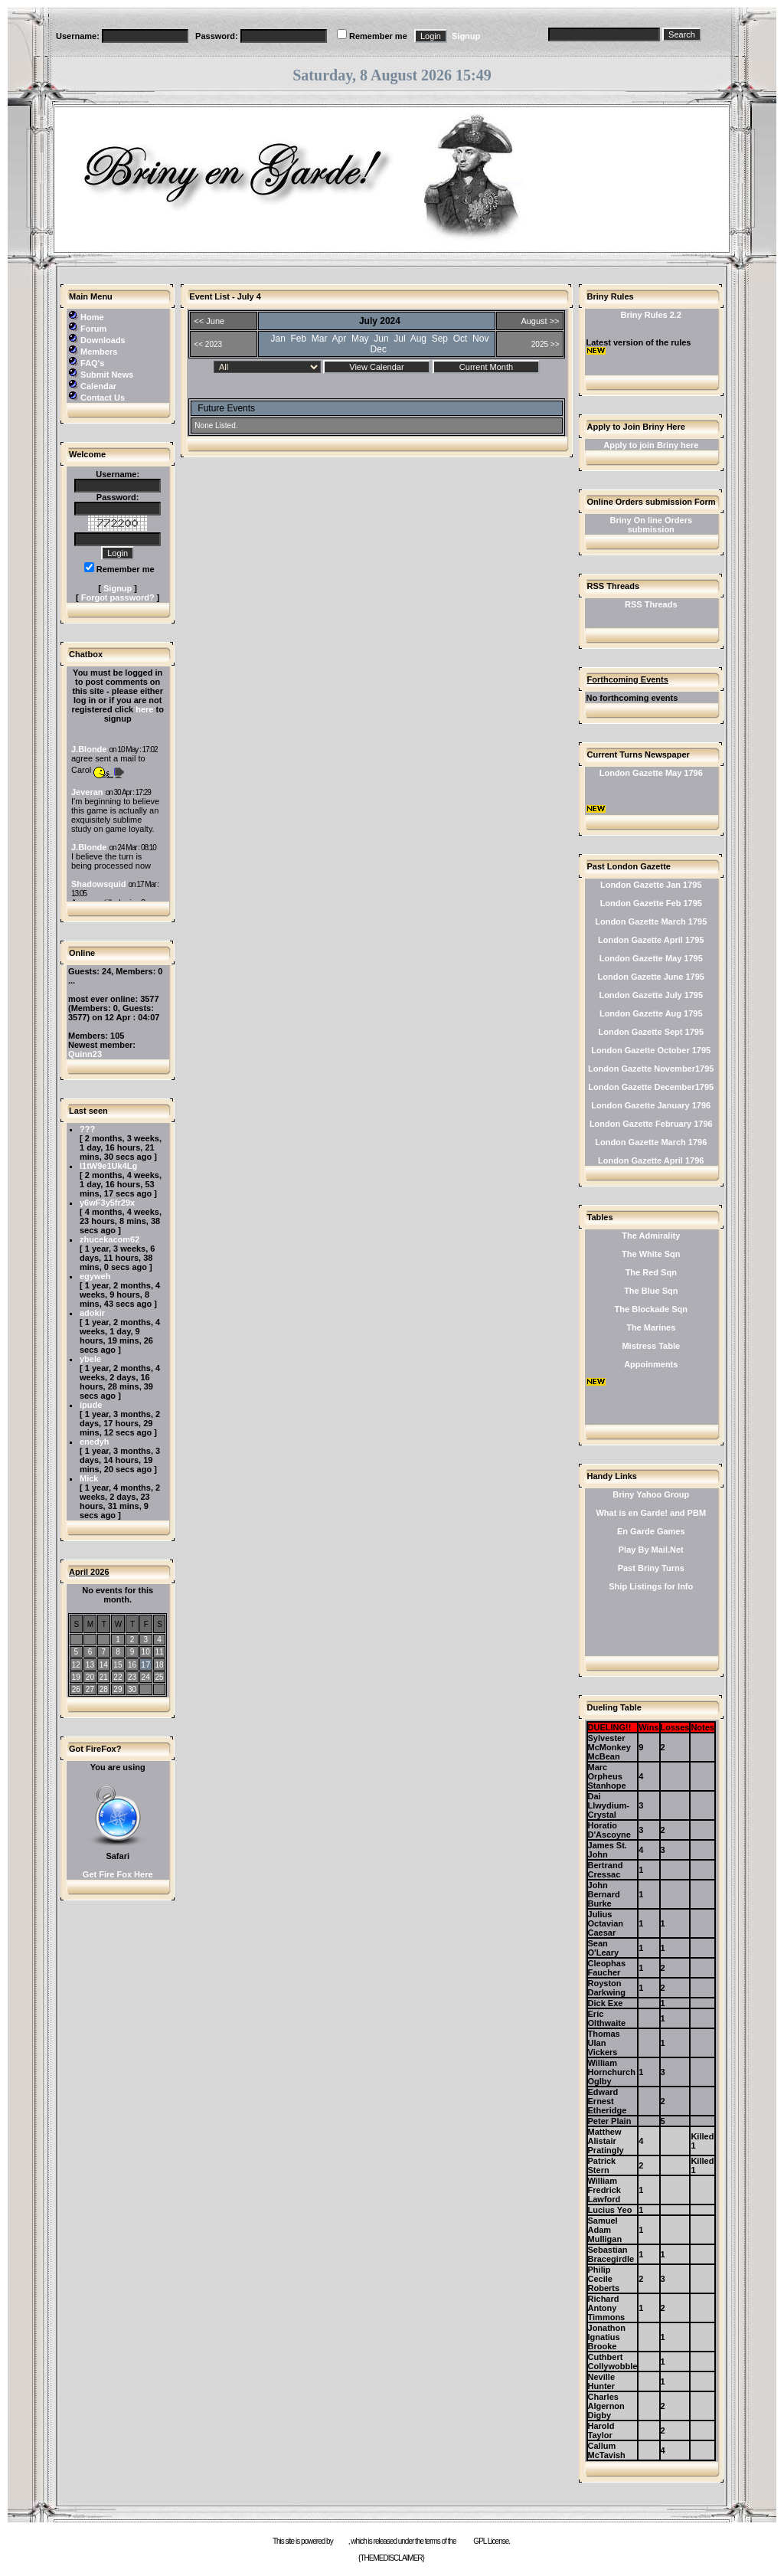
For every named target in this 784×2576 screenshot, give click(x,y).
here (144, 709)
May (360, 338)
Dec (379, 349)
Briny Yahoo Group (650, 1494)
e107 (341, 2541)
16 (132, 1665)
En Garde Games (651, 1531)
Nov (480, 338)
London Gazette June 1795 (651, 976)
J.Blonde (88, 749)
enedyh (94, 1441)
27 (90, 1689)
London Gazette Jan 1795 (651, 884)
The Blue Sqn (651, 1290)
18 (159, 1665)
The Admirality (651, 1235)
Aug (418, 338)
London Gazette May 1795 (651, 958)
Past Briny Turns (651, 1568)
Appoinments (651, 1364)
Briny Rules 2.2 (651, 314)
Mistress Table (651, 1345)
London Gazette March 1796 (651, 1142)
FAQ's (92, 363)
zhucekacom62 (109, 1239)
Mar (320, 338)
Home (92, 317)
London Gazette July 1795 (651, 995)
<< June (209, 321)
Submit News (106, 374)
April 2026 (89, 1571)
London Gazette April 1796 (651, 1160)
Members (98, 351)
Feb (299, 338)
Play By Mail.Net (651, 1549)
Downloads (103, 340)
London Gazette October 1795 (650, 1050)
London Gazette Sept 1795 (651, 1031)
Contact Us (102, 397)
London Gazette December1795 (651, 1087)
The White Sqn (651, 1254)
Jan (277, 338)
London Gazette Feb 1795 (651, 903)
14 (104, 1665)
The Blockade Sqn (651, 1309)
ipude (91, 1404)
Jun (381, 338)
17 (145, 1664)
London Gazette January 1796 (650, 1105)
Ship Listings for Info (651, 1586)
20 (90, 1677)
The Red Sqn (651, 1272)
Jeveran (87, 792)
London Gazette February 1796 (651, 1123)
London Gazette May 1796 (651, 772)
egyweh (95, 1276)
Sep (440, 338)
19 (76, 1677)
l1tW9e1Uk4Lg (108, 1165)
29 (117, 1689)
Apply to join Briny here (650, 445)
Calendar (98, 386)
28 (104, 1689)
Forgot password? (118, 597)
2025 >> (545, 344)
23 (132, 1677)
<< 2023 (208, 344)
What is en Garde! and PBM (651, 1512)
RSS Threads (651, 604)
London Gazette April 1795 (651, 939)
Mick (89, 1478)
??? (87, 1129)
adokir (92, 1312)
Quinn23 (85, 1054)
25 (159, 1677)
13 (90, 1665)
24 (146, 1677)
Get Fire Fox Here (118, 1874)
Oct (460, 338)
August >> (540, 321)
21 (104, 1677)
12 (76, 1665)
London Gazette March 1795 (651, 921)
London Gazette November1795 (651, 1068)
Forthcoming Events (627, 679)
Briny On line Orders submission (650, 525)
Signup (466, 36)
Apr (339, 338)
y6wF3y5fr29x (107, 1202)
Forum (93, 328)
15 (117, 1665)
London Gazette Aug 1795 (651, 1013)
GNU (464, 2541)
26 (76, 1689)
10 (146, 1652)
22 (117, 1677)
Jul (399, 338)
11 (159, 1652)
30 (132, 1689)
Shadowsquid (98, 884)
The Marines (650, 1327)
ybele (90, 1358)
